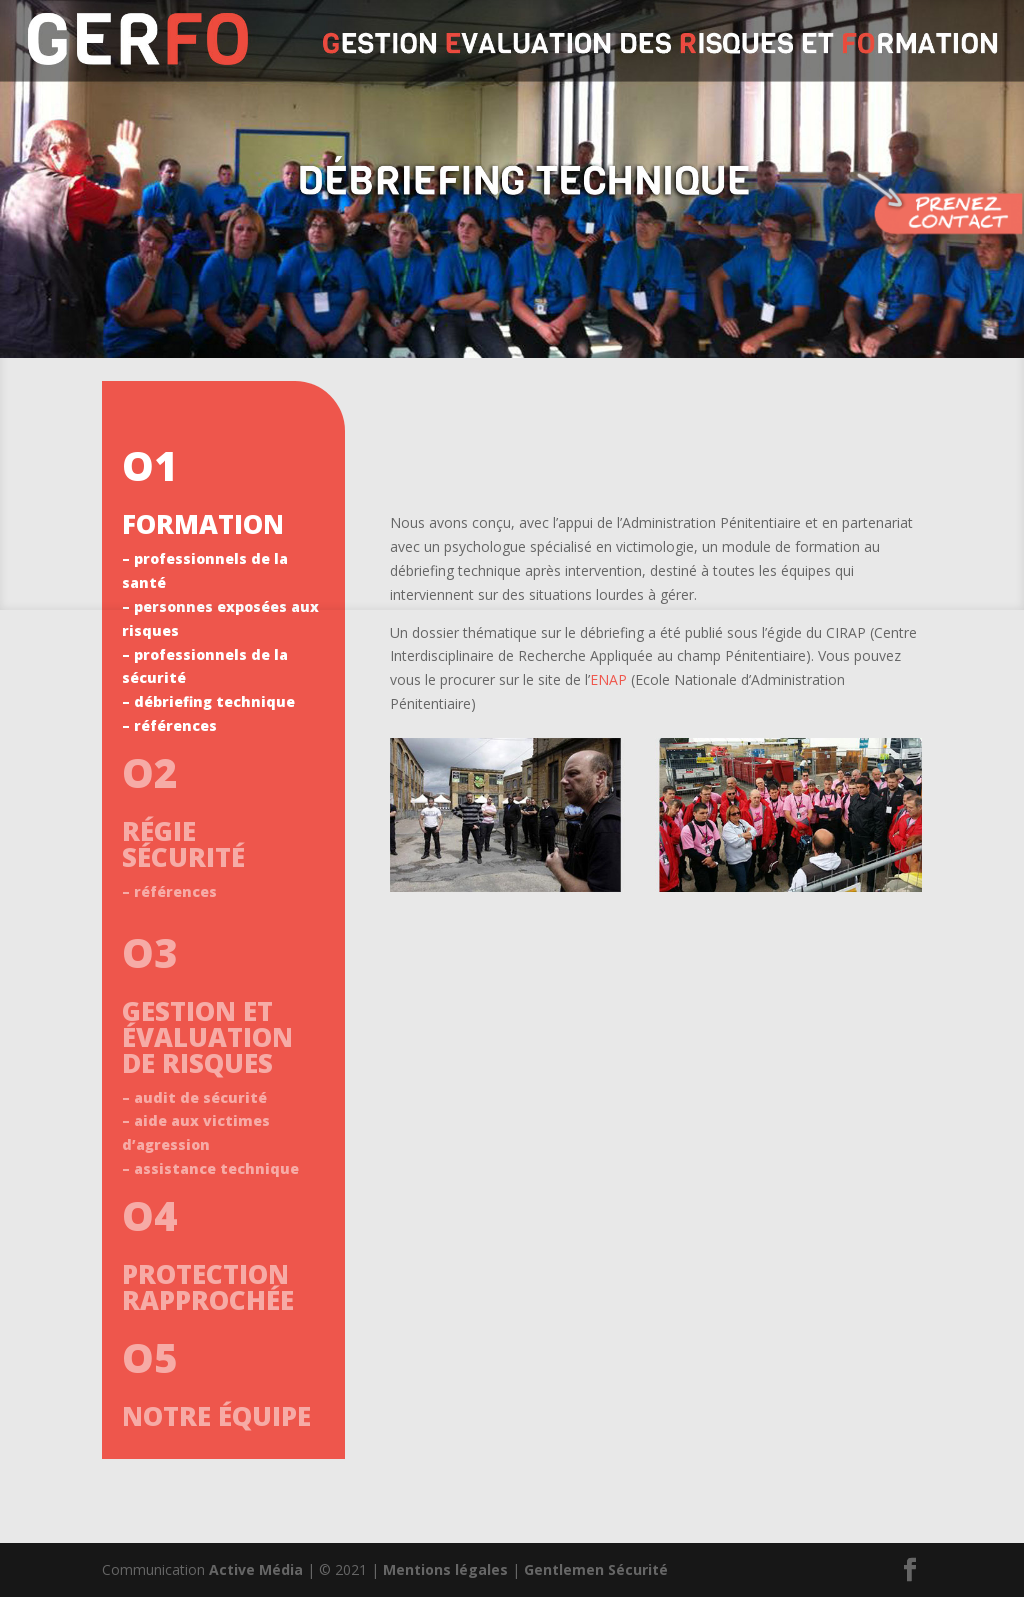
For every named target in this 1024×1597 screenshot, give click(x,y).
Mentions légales (445, 1569)
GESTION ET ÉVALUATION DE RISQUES (207, 1037)
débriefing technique (214, 701)
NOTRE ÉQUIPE (216, 1416)
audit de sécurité (200, 1097)
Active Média (256, 1569)
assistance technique (216, 1168)
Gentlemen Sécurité (596, 1569)
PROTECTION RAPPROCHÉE (208, 1287)
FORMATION (203, 524)
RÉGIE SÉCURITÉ (183, 844)
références (175, 725)
